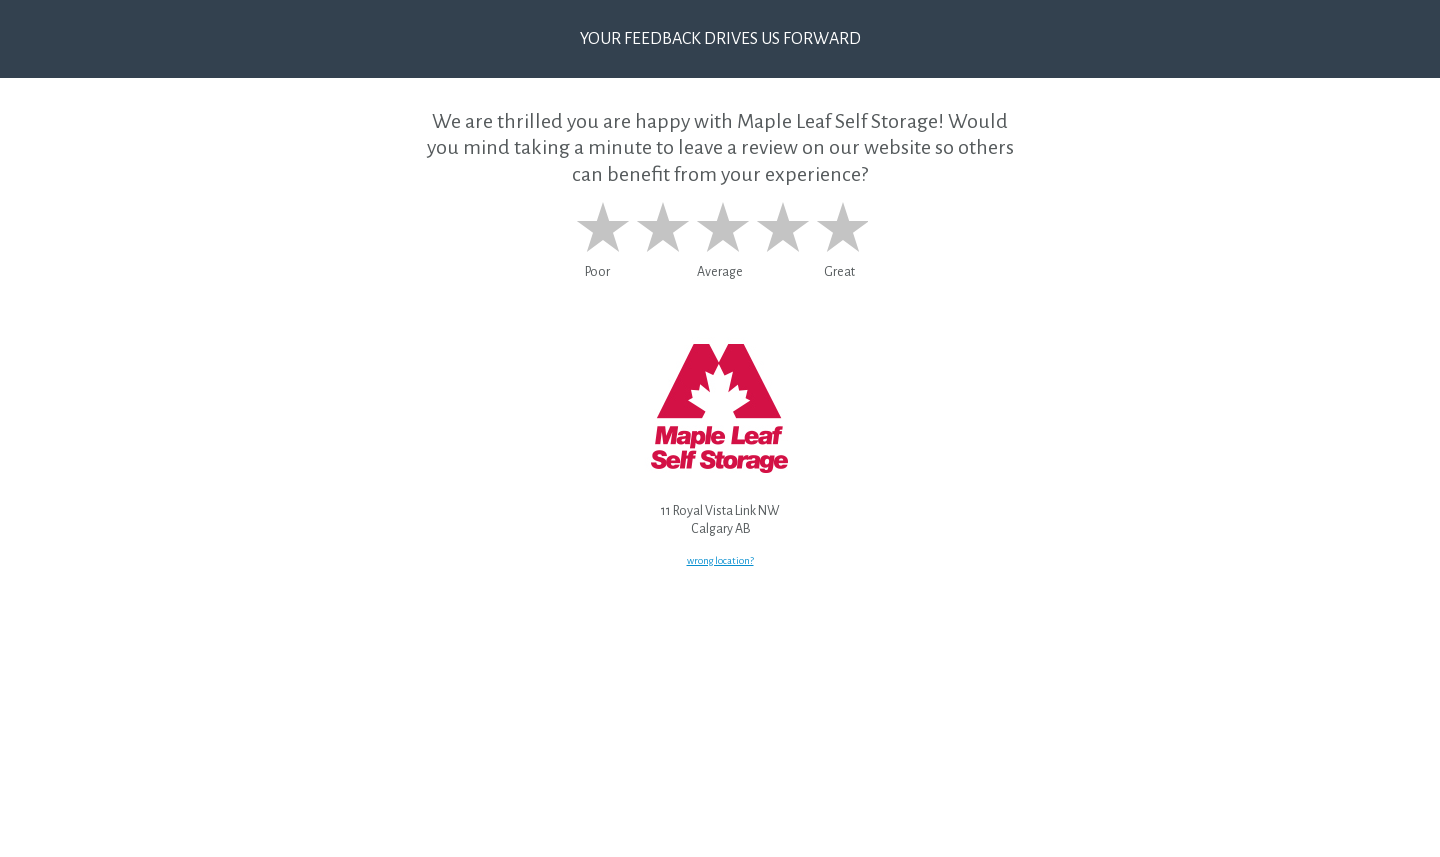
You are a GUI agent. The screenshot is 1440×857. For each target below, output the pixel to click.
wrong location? (720, 560)
